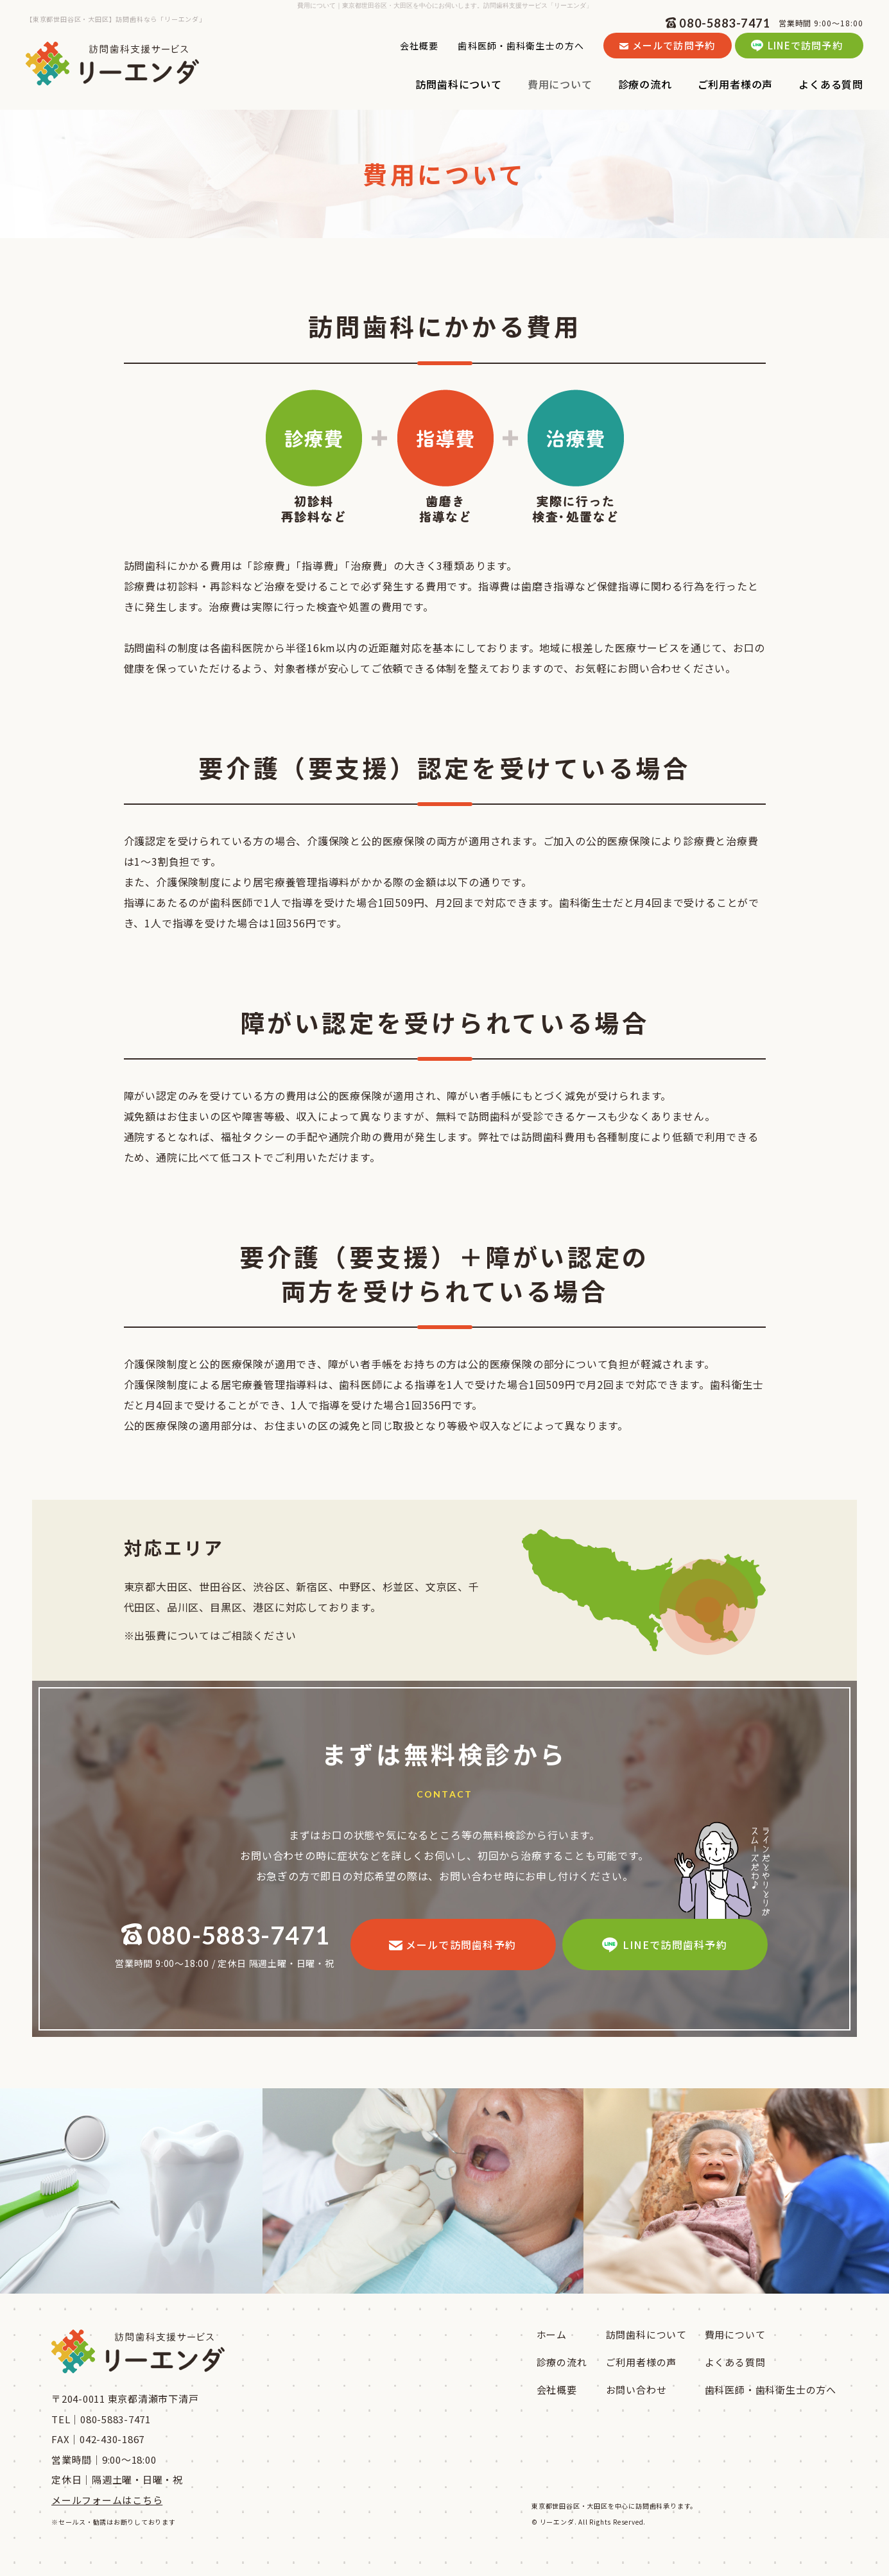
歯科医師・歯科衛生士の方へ (521, 45)
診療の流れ (562, 2362)
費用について (735, 2334)
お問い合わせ (636, 2389)
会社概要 (419, 45)
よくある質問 (735, 2362)
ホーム (552, 2334)
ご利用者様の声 (641, 2362)
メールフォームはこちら (106, 2500)
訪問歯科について (646, 2334)
